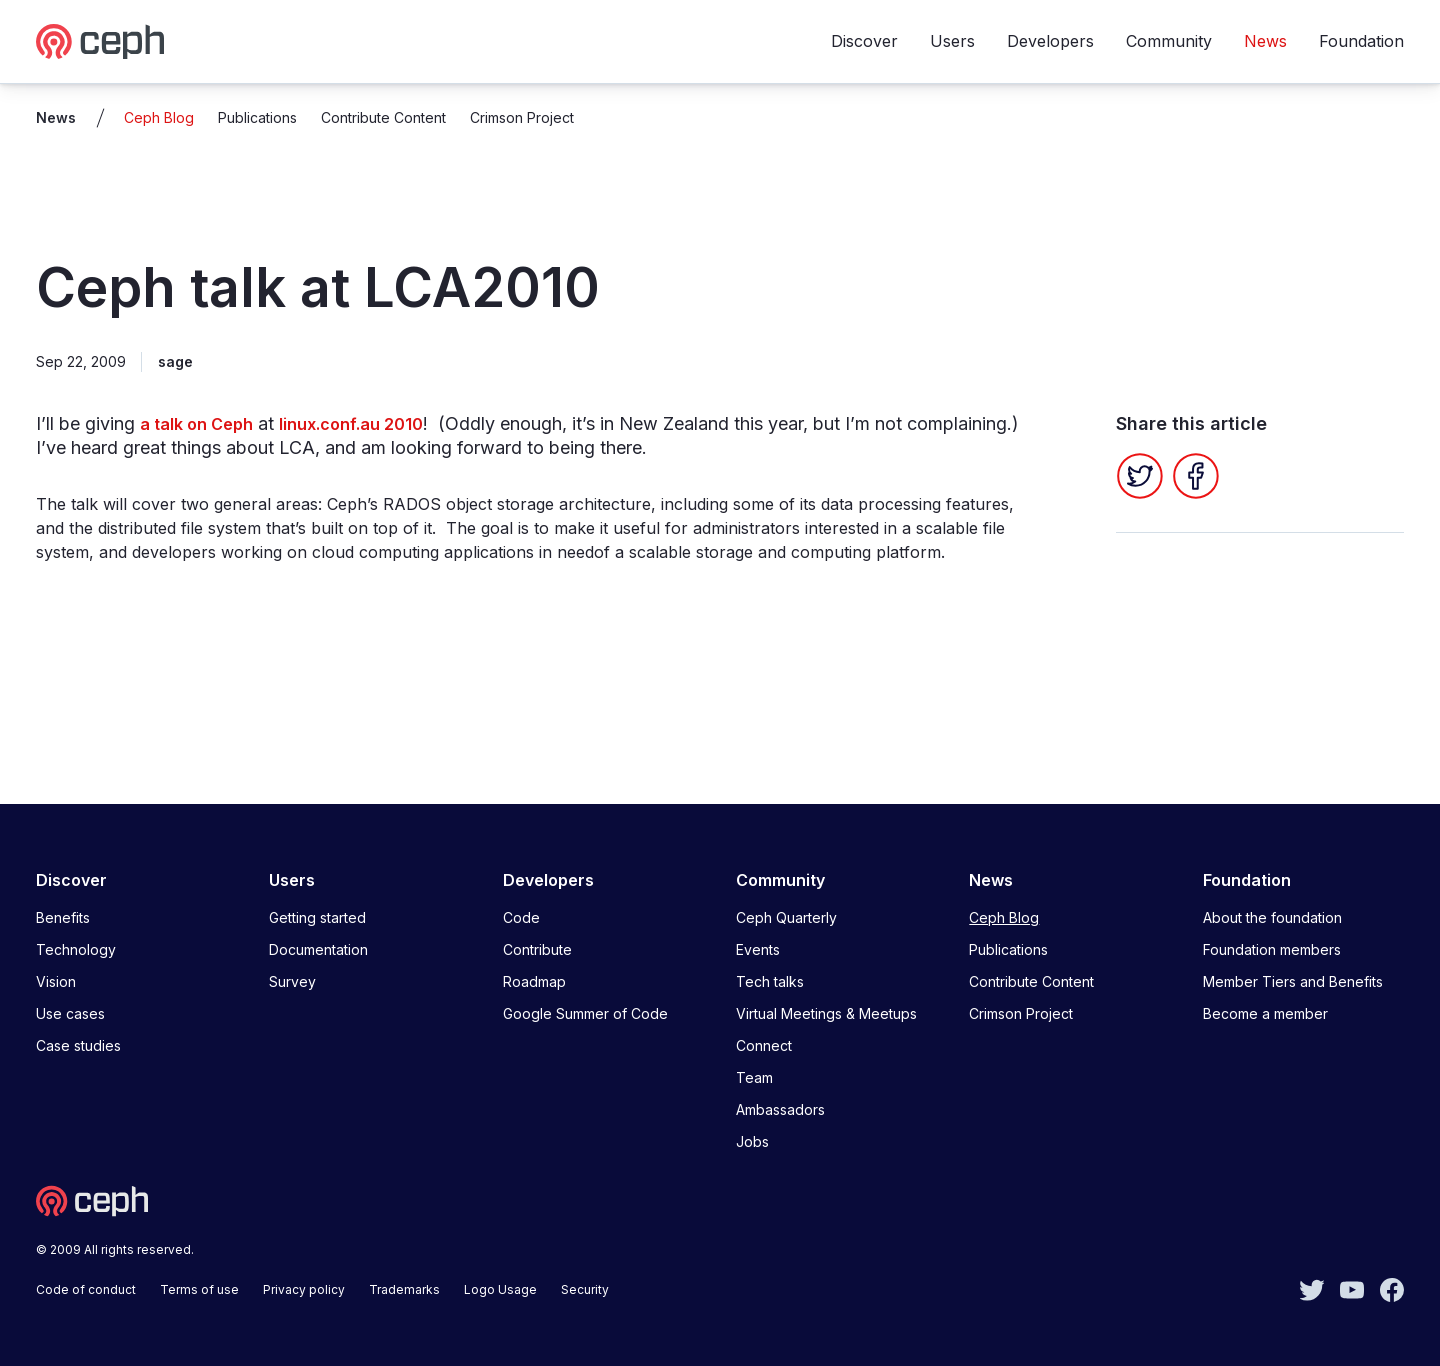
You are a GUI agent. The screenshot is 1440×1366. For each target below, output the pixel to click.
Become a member (1265, 1013)
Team (754, 1077)
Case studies (78, 1045)
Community (1169, 41)
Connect (764, 1045)
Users (952, 41)
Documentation (318, 949)
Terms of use (199, 1289)
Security (585, 1289)
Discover (864, 41)
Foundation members (1272, 949)
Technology (76, 949)
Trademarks (404, 1289)
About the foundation (1272, 917)
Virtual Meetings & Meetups (826, 1013)
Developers (1050, 41)
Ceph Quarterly (786, 917)
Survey (292, 981)
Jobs (752, 1141)
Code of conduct (86, 1289)
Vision (56, 981)
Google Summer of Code (585, 1013)
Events (758, 949)
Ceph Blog (159, 117)
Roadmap (534, 981)
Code (521, 917)
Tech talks (770, 981)
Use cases (70, 1013)
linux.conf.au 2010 (351, 424)
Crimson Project (522, 117)
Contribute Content (383, 117)
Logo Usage (500, 1289)
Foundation (1361, 41)
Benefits (63, 917)
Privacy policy (304, 1289)
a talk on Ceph (196, 424)
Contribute (537, 949)
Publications (257, 117)
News (1265, 41)
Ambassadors (780, 1109)
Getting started (317, 917)
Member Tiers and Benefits (1293, 981)
